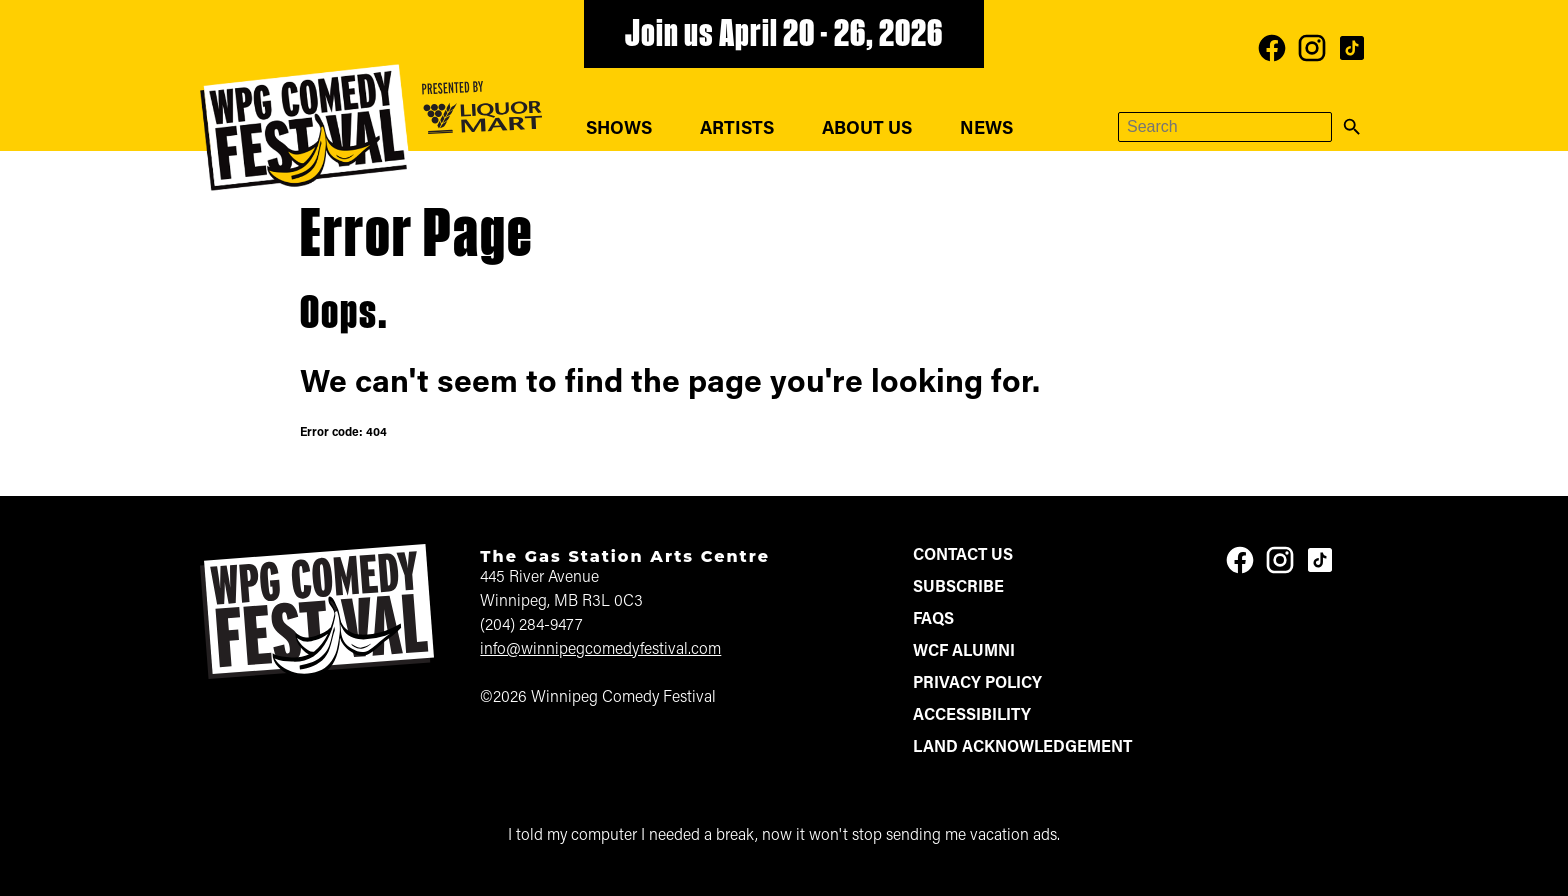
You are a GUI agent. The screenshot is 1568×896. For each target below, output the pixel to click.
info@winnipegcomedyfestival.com (600, 650)
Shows (619, 129)
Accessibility (972, 716)
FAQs (933, 620)
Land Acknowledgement (1022, 748)
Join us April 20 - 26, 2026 (784, 36)
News (986, 129)
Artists (737, 129)
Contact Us (963, 556)
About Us (867, 129)
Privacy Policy (977, 684)
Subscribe (958, 588)
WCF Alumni (964, 652)
